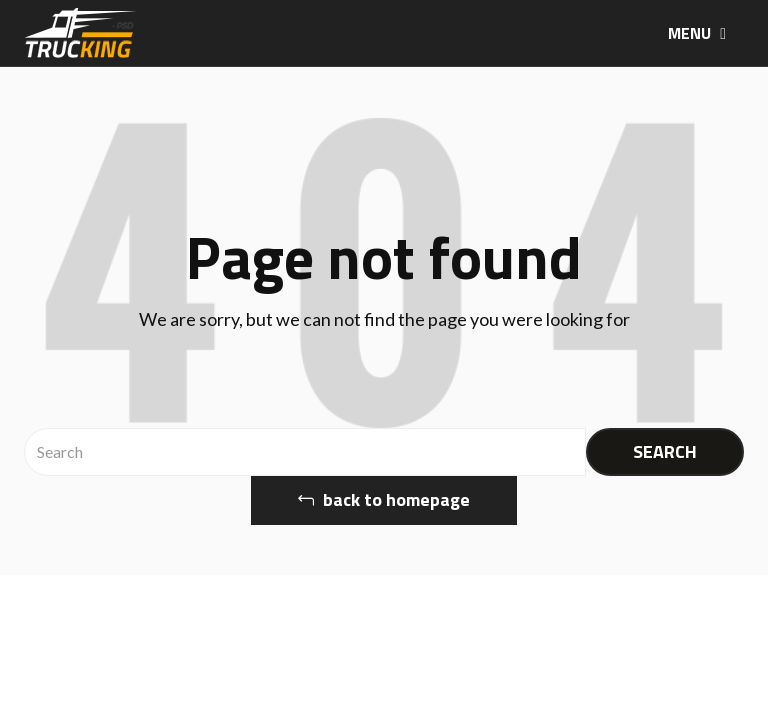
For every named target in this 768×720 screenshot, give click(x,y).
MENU (697, 33)
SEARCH (665, 451)
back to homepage (384, 499)
